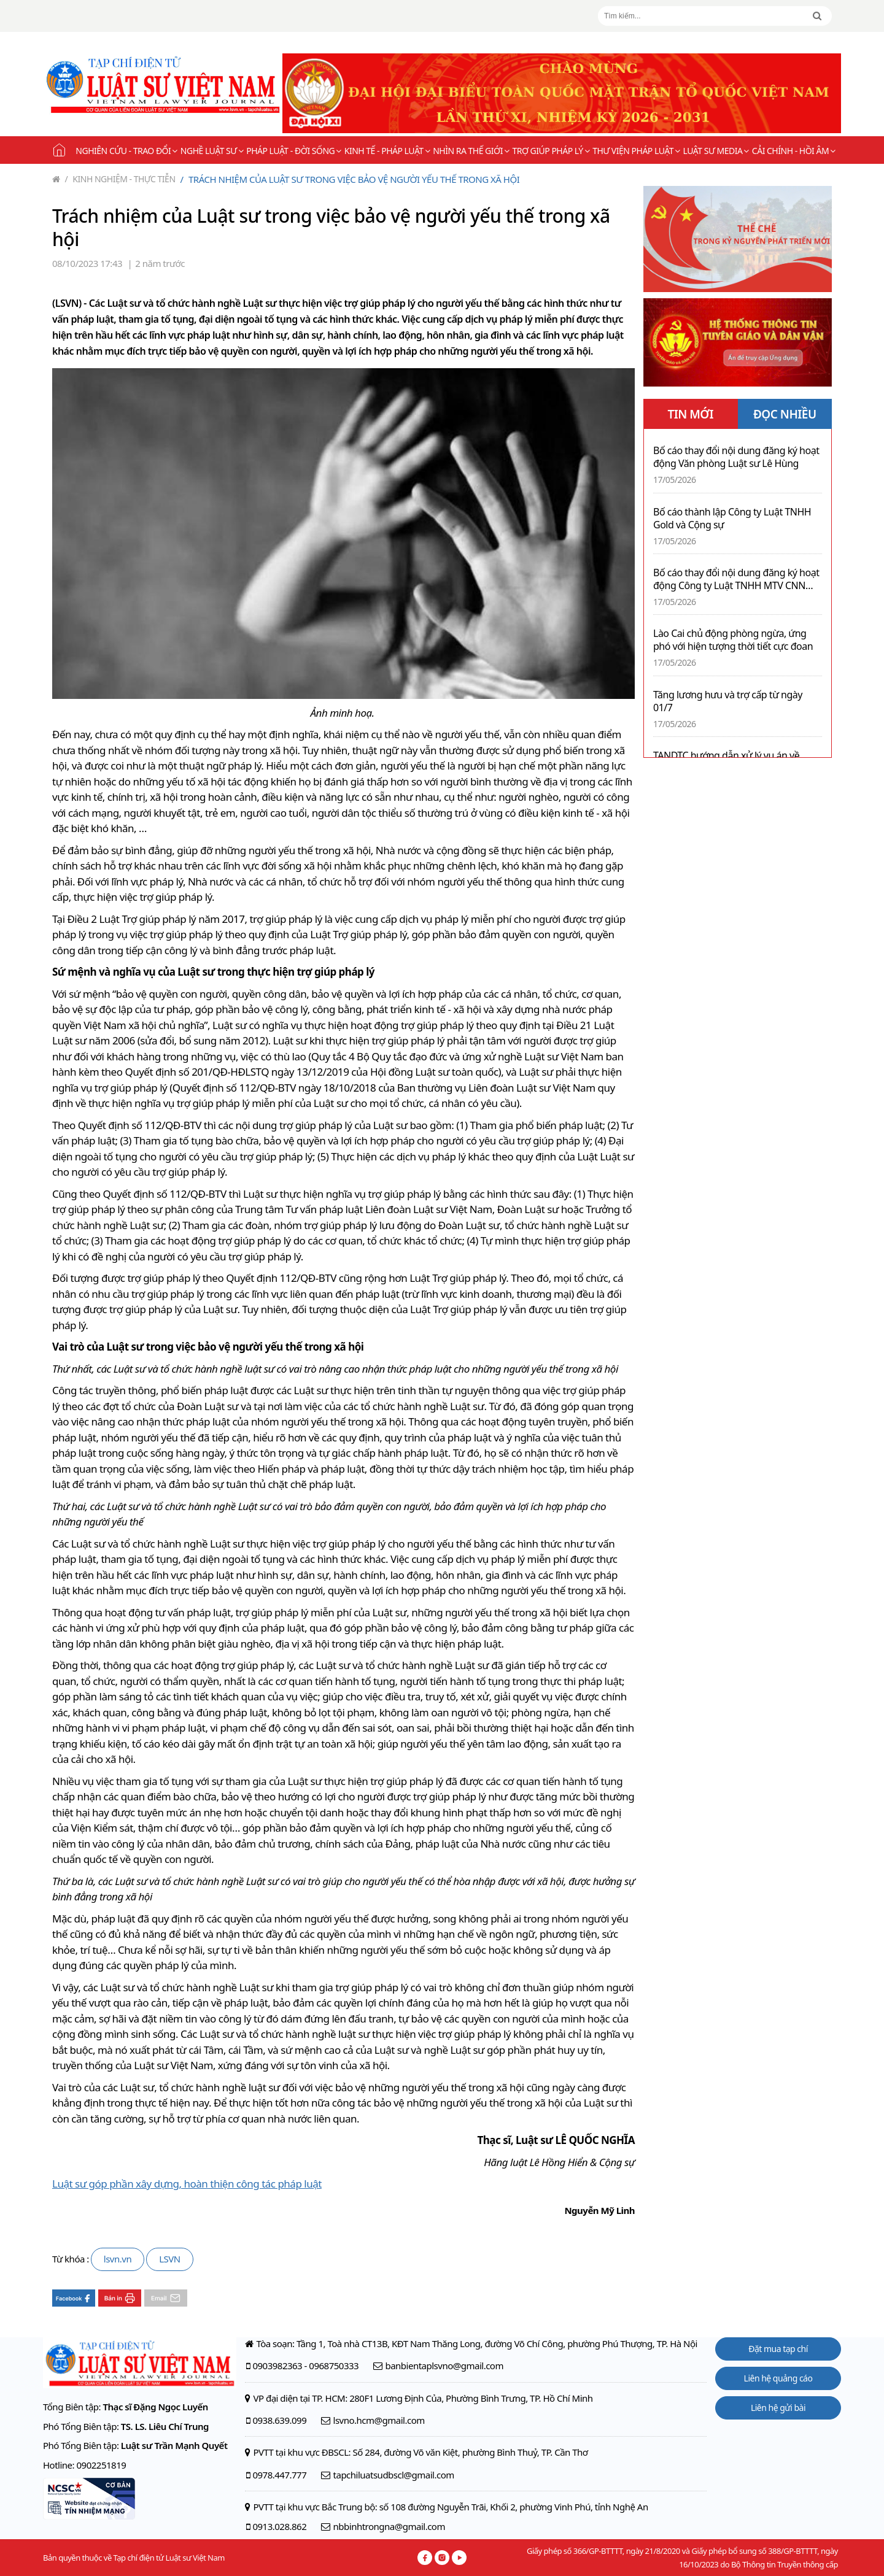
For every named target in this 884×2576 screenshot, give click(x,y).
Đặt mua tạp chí (778, 2348)
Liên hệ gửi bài (778, 2407)
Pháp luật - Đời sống (293, 150)
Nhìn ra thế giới (471, 150)
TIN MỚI (690, 414)
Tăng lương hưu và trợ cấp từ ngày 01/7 (727, 701)
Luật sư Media (716, 150)
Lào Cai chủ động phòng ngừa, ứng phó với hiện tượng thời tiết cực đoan (733, 640)
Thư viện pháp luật (636, 150)
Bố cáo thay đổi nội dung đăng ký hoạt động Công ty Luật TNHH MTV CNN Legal (736, 579)
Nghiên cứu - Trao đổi (126, 150)
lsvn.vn (117, 2259)
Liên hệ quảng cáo (778, 2378)
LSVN (169, 2259)
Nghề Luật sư (211, 150)
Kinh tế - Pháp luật (387, 150)
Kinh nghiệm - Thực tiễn (120, 179)
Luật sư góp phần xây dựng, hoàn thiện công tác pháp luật (187, 2184)
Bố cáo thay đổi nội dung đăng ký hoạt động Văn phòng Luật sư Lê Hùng (736, 457)
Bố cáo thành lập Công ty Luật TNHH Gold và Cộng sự (732, 518)
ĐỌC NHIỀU (784, 414)
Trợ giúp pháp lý (551, 150)
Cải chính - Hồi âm (794, 150)
